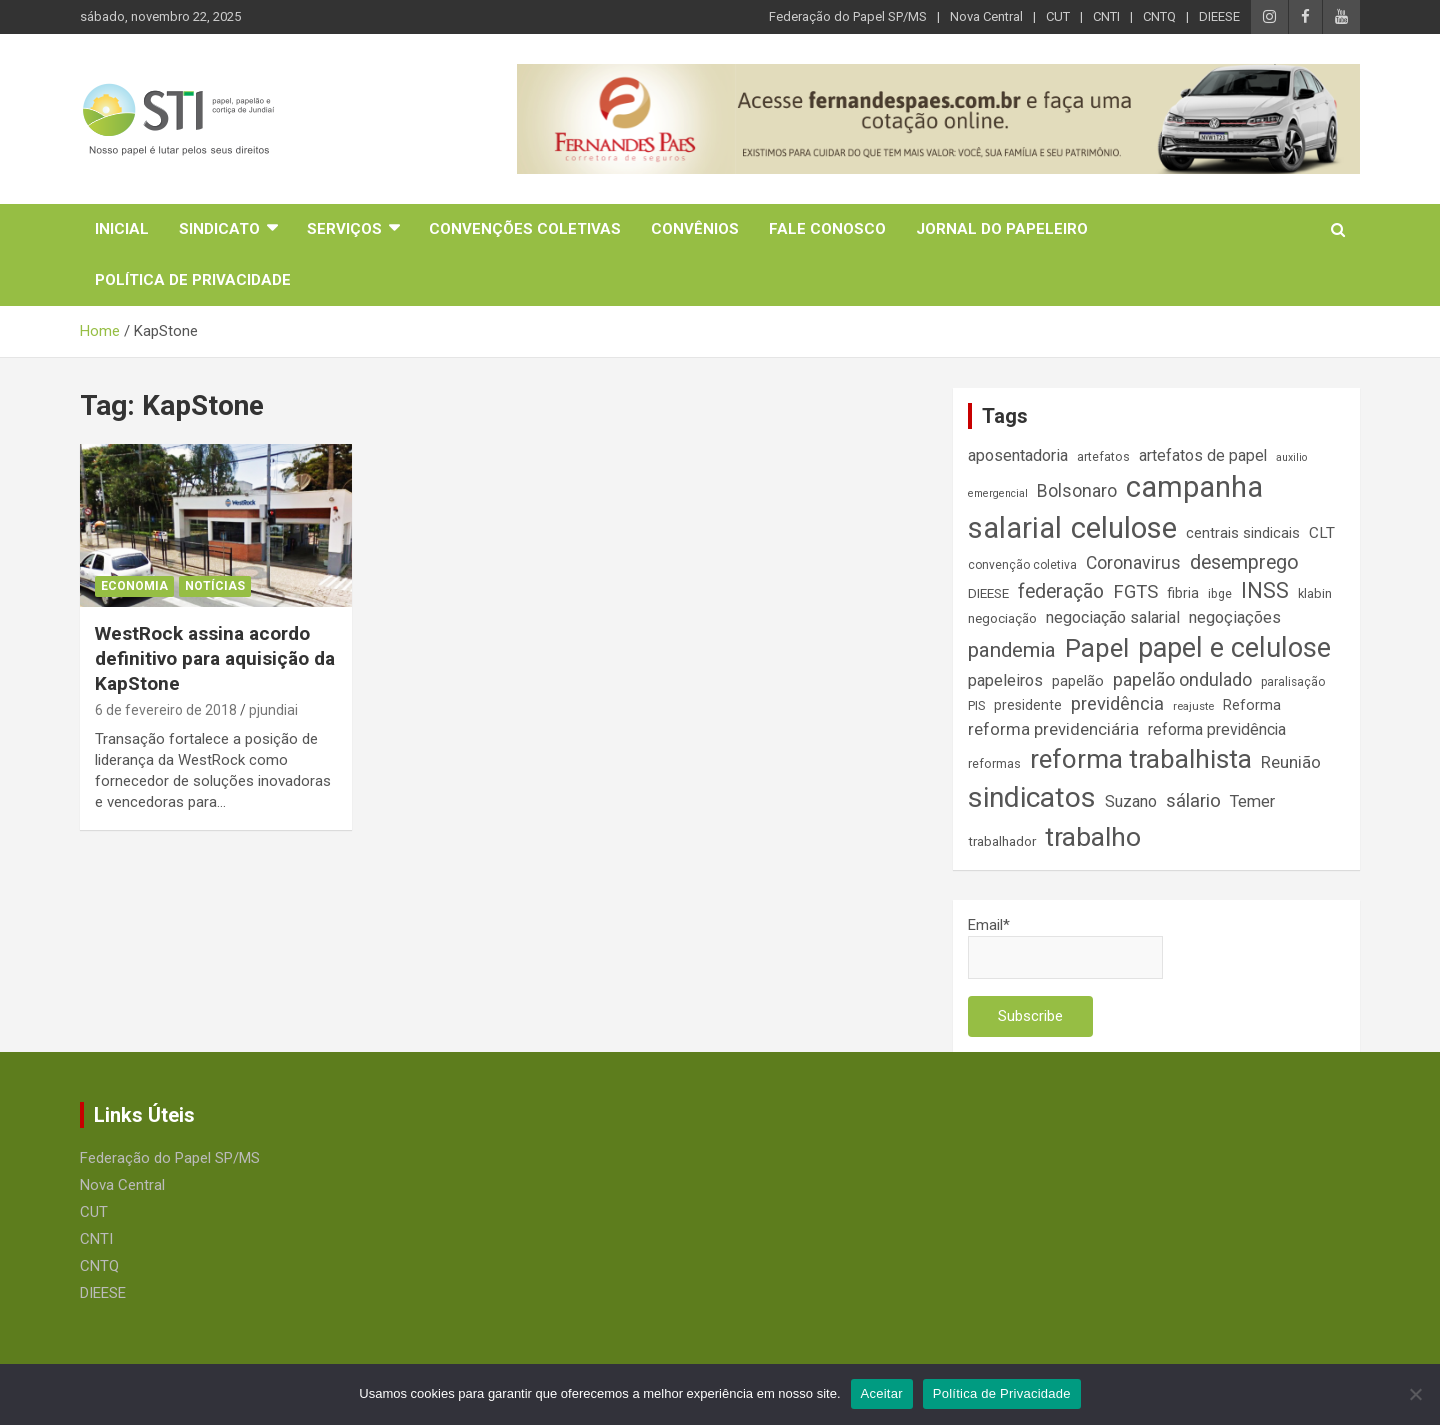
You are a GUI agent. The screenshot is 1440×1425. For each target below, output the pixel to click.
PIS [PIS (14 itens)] (976, 705)
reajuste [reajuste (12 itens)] (1193, 706)
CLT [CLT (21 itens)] (1322, 533)
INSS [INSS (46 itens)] (1265, 590)
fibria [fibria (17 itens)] (1183, 593)
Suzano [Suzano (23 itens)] (1131, 801)
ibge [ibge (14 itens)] (1220, 593)
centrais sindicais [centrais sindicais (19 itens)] (1243, 533)
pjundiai (273, 710)
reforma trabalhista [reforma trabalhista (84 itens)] (1141, 759)
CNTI (1106, 16)
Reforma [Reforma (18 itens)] (1252, 705)
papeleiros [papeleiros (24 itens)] (1005, 680)
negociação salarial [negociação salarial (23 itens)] (1113, 617)
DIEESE (1219, 16)
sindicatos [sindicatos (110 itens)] (1032, 797)
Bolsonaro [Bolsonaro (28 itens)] (1077, 491)
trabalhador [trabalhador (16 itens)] (1002, 841)
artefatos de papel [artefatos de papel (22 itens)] (1203, 455)
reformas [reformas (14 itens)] (994, 763)
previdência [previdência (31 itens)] (1117, 704)
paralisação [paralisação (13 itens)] (1293, 682)
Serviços (344, 229)
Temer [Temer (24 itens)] (1252, 801)
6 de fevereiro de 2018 (166, 710)
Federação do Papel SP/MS (848, 16)
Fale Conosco (827, 229)
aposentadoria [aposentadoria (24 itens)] (1018, 455)
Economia (134, 586)
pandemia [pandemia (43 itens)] (1012, 650)
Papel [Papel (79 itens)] (1097, 648)
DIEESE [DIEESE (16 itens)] (988, 593)
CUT (1058, 16)
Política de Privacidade (193, 280)
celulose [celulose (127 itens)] (1124, 528)
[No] (1415, 1394)
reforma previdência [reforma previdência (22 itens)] (1217, 729)
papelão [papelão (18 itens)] (1078, 681)
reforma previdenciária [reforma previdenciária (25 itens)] (1053, 729)
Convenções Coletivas (525, 229)
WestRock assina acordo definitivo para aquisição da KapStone (215, 658)
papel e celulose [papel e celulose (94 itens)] (1234, 648)
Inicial (122, 229)
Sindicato (219, 229)
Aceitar (882, 1393)
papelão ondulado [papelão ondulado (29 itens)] (1182, 679)
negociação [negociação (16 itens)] (1002, 618)
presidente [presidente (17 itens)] (1028, 705)
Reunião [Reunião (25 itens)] (1291, 762)
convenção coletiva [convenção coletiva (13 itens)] (1022, 565)
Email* (1065, 947)
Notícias (215, 586)
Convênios (695, 229)
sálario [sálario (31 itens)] (1193, 801)
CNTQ (1159, 16)
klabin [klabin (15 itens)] (1315, 593)
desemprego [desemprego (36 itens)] (1244, 562)
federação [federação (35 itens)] (1061, 591)
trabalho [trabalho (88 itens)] (1093, 836)
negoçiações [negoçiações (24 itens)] (1235, 617)
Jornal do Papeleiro (1002, 229)
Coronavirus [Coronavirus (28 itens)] (1133, 563)
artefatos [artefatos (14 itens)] (1103, 456)
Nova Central (986, 16)
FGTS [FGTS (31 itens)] (1135, 592)
